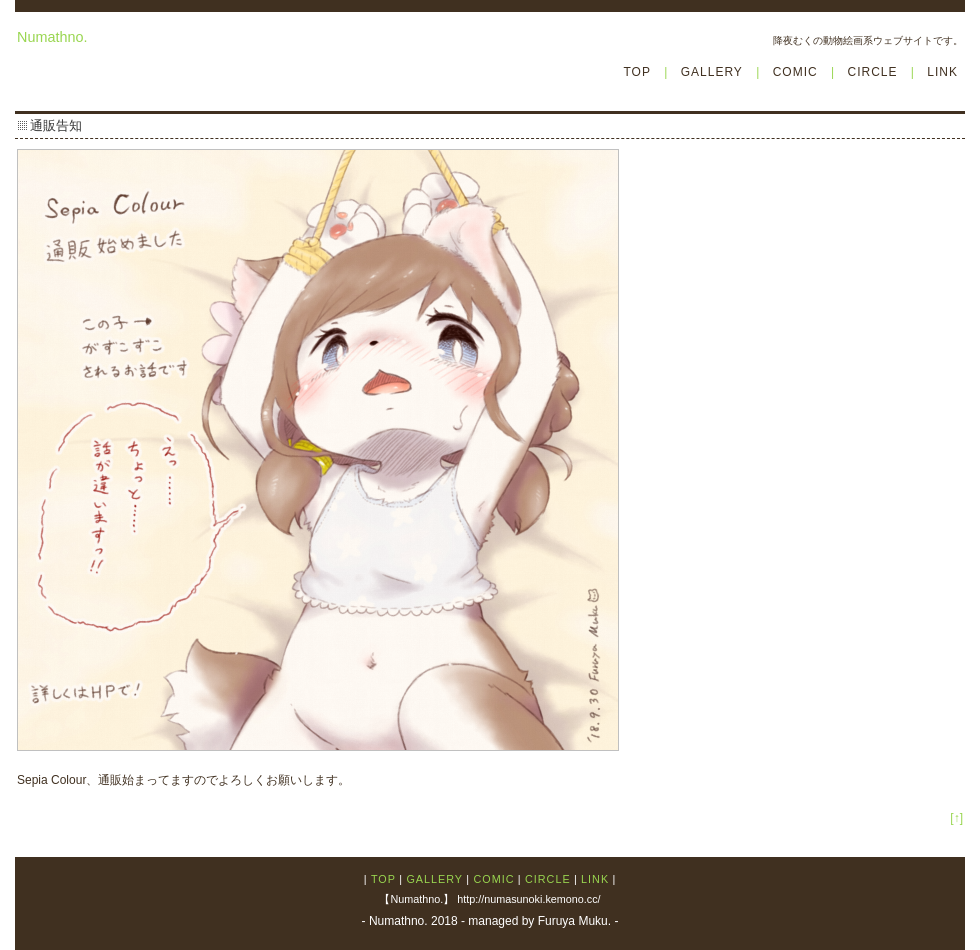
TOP (636, 72)
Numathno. (52, 37)
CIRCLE (872, 72)
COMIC (795, 72)
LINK (942, 72)
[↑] (956, 818)
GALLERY (712, 72)
